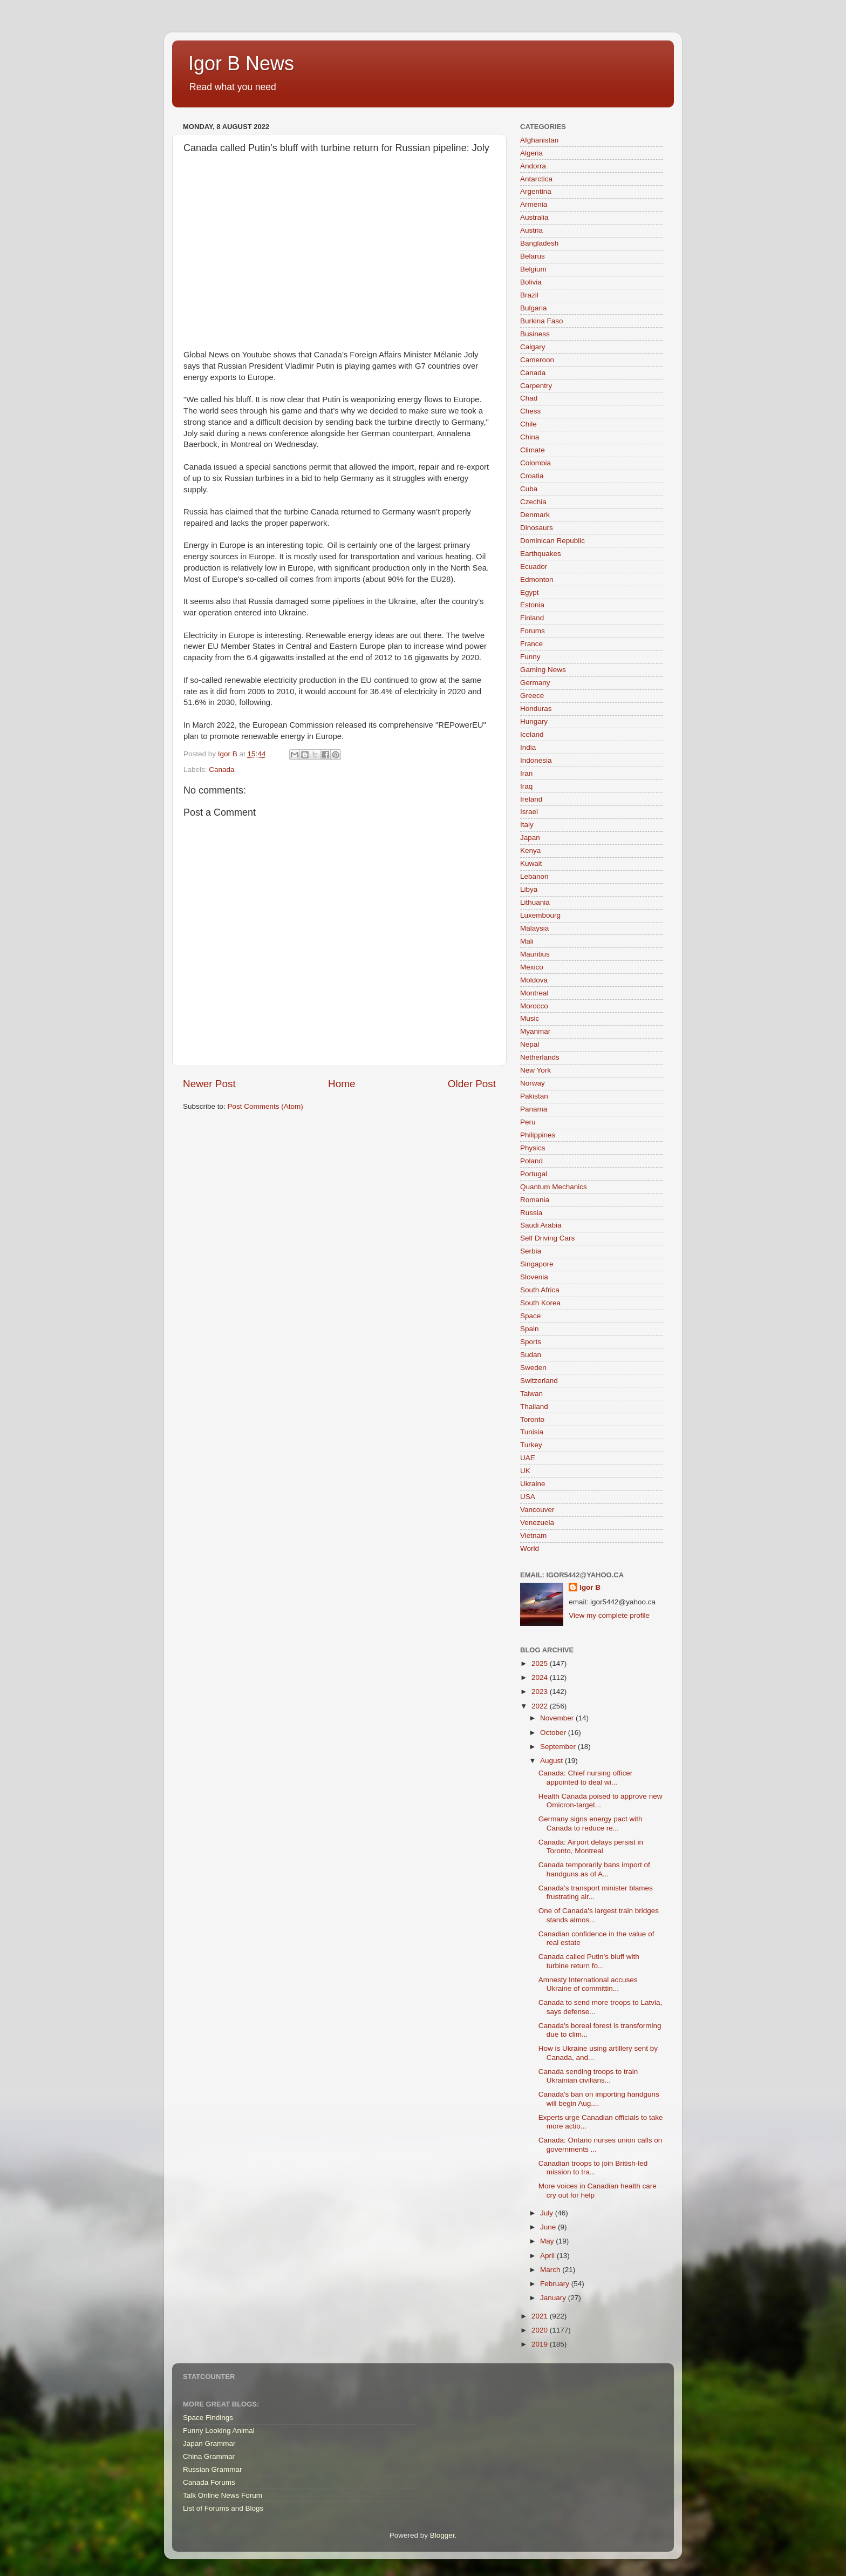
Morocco (534, 1006)
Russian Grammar (212, 2469)
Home (341, 1083)
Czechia (533, 502)
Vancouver (537, 1510)
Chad (528, 398)
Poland (531, 1161)
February (555, 2284)
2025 (540, 1663)
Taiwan (531, 1393)
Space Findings (208, 2418)
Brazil (529, 295)
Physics (532, 1148)
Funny (530, 657)
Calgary (532, 347)
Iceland (532, 734)
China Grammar (209, 2456)
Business (535, 334)
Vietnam (533, 1535)
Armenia (533, 204)
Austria (531, 230)
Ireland (531, 799)
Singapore (537, 1264)
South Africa (540, 1290)
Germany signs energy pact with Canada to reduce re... (590, 1823)
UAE (527, 1458)
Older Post (472, 1083)
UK (525, 1471)
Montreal (534, 993)
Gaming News (543, 670)
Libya (528, 889)
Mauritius (535, 954)
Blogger (442, 2535)
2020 (540, 2330)
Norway (532, 1083)
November (558, 1718)
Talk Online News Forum (222, 2495)
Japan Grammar (209, 2443)
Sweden (533, 1368)
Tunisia (531, 1432)
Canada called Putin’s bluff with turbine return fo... (588, 1961)
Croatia (532, 476)
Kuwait (531, 863)
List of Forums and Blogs (223, 2508)
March (551, 2270)
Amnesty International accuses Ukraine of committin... (588, 1984)
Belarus (532, 256)
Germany (535, 683)
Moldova (534, 980)
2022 (540, 1706)
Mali (527, 941)
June (549, 2227)
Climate (532, 450)
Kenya (530, 850)
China (529, 437)
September (559, 1747)
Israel (529, 812)
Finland (532, 618)
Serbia (530, 1251)
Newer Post (209, 1083)
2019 (540, 2344)
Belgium (533, 269)
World (529, 1548)
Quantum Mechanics (553, 1187)
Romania (534, 1200)
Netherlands (540, 1057)
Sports (530, 1342)
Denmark (535, 515)
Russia (531, 1213)
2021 (540, 2316)
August (552, 1761)
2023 (540, 1691)
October (554, 1732)
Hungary (534, 721)
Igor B (590, 1587)
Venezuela (537, 1523)
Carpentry (536, 386)
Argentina (535, 191)
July (547, 2213)
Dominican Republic (552, 541)
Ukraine (532, 1484)
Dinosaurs (536, 528)
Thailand (534, 1406)
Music (529, 1018)
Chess (530, 411)
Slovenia (534, 1277)
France (531, 644)
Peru (528, 1122)
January (554, 2298)
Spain (529, 1329)
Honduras (536, 708)
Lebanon (534, 876)
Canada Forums (209, 2482)
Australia (534, 217)
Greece (532, 696)
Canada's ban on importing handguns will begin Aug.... (598, 2098)
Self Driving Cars (547, 1238)
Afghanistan (539, 140)
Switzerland (539, 1381)
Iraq (526, 786)
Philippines (537, 1135)
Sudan (530, 1355)
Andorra (533, 166)
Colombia (535, 463)
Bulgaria (533, 308)
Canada (221, 769)
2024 (540, 1677)
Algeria (531, 153)
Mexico (531, 967)
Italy (527, 825)
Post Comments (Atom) (265, 1106)
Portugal (533, 1174)
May (548, 2241)
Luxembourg (540, 915)
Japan (530, 837)
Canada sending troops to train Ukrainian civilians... (588, 2075)
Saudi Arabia (541, 1225)
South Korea (540, 1303)
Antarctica (536, 179)
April (548, 2256)
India (528, 747)
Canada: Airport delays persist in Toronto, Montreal (590, 1846)
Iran (526, 773)
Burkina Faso (541, 321)
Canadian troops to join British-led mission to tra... (593, 2167)
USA (527, 1497)
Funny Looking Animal (219, 2430)
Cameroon (537, 360)
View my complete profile (609, 1615)
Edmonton (537, 579)
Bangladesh (539, 243)
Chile (528, 424)
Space (530, 1316)
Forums (532, 631)
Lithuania (535, 902)
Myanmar (535, 1031)
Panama (533, 1109)
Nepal (529, 1044)
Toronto (532, 1419)
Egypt (529, 592)
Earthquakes (540, 554)
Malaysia (534, 928)
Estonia (532, 605)
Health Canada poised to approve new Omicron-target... (600, 1800)
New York (535, 1070)
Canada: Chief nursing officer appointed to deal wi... (585, 1777)
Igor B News (241, 63)
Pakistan (534, 1096)
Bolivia (531, 282)
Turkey (531, 1445)
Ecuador (533, 566)
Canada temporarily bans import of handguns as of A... (594, 1869)
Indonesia (536, 760)
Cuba (528, 489)
